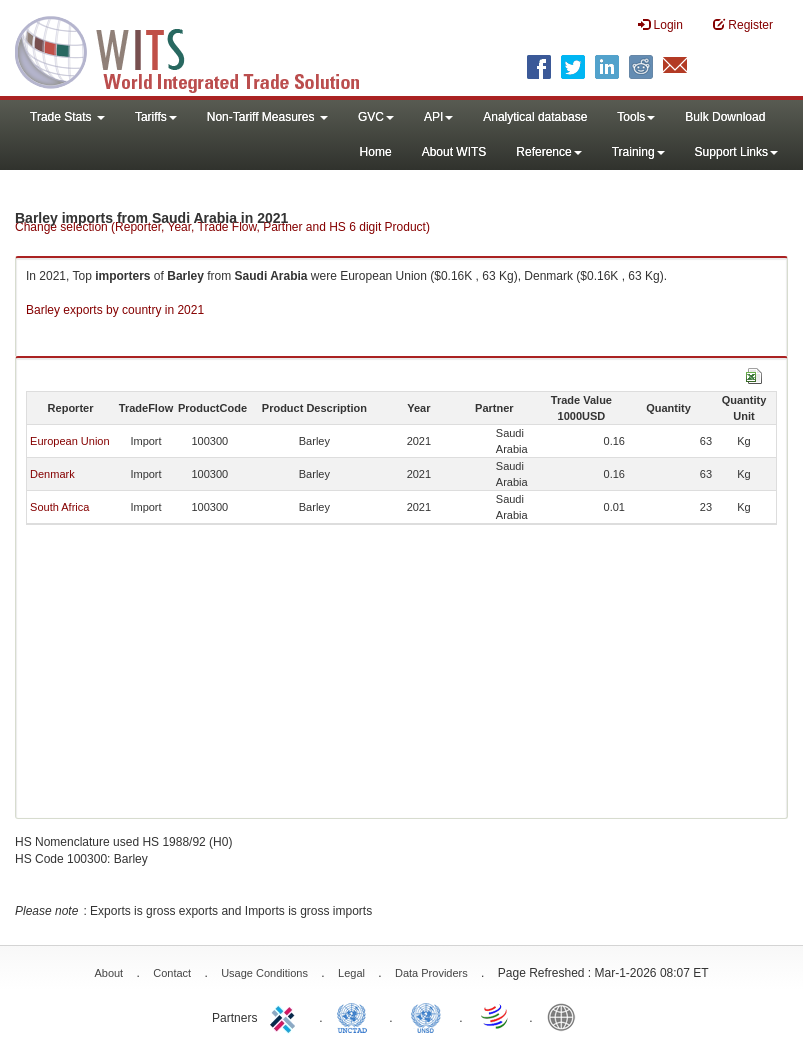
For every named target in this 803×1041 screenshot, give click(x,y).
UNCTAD (356, 1016)
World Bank (566, 1016)
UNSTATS (426, 1016)
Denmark (52, 474)
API (438, 117)
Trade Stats (67, 117)
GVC (376, 117)
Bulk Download (725, 117)
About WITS (454, 152)
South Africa (59, 507)
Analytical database (535, 117)
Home (376, 152)
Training (638, 152)
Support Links (736, 152)
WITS (200, 50)
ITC (286, 1016)
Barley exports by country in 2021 (115, 310)
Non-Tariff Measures (267, 117)
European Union (70, 441)
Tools (636, 117)
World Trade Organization (496, 1016)
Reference (548, 152)
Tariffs (156, 117)
